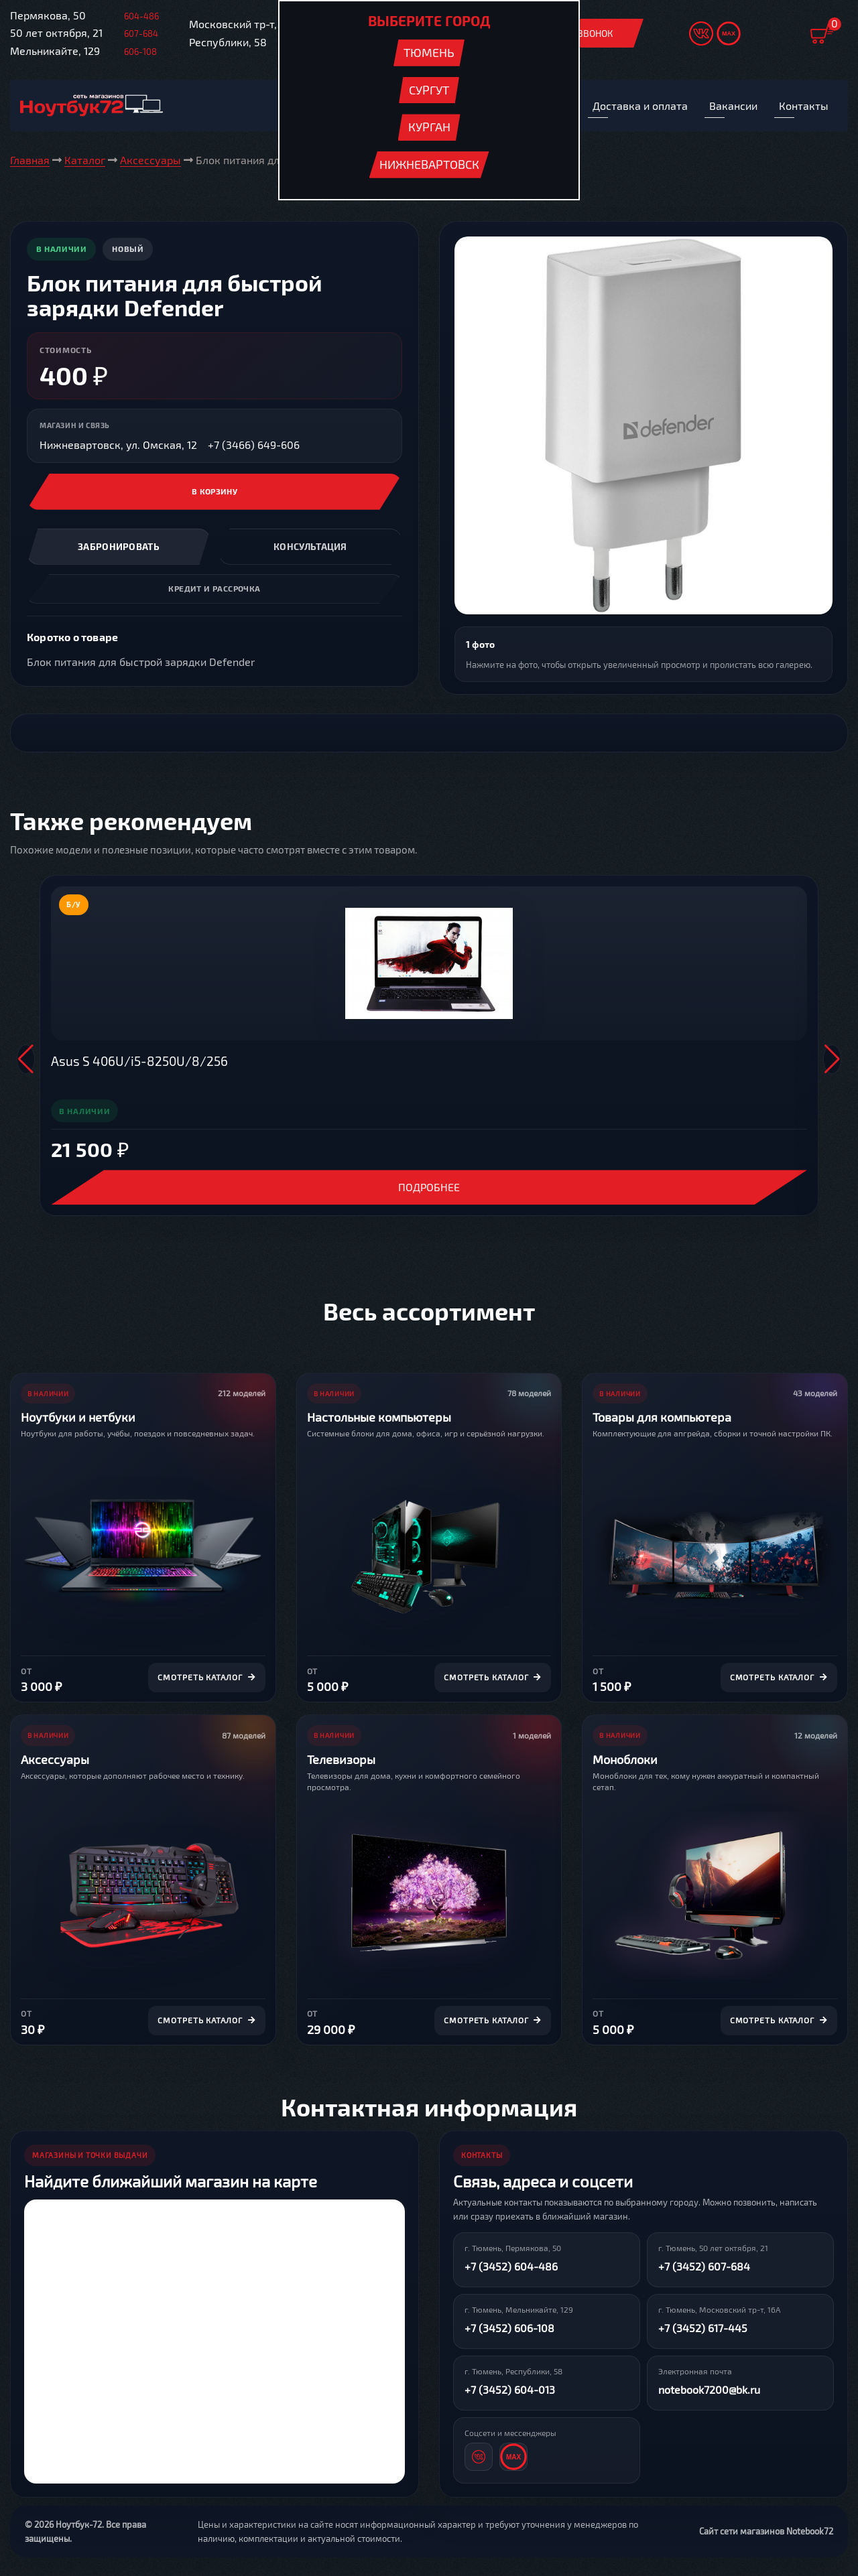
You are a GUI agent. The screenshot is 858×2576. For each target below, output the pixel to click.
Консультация (310, 547)
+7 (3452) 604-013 (510, 2390)
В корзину (214, 492)
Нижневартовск (429, 164)
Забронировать (119, 547)
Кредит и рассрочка (214, 589)
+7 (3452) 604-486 (511, 2267)
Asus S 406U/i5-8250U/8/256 (139, 1062)
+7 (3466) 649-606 (254, 445)
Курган (429, 126)
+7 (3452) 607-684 (704, 2267)
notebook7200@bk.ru (709, 2390)
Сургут (429, 89)
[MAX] (513, 2458)
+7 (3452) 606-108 (509, 2329)
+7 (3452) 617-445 (702, 2329)
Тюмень (429, 52)
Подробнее (429, 1188)
